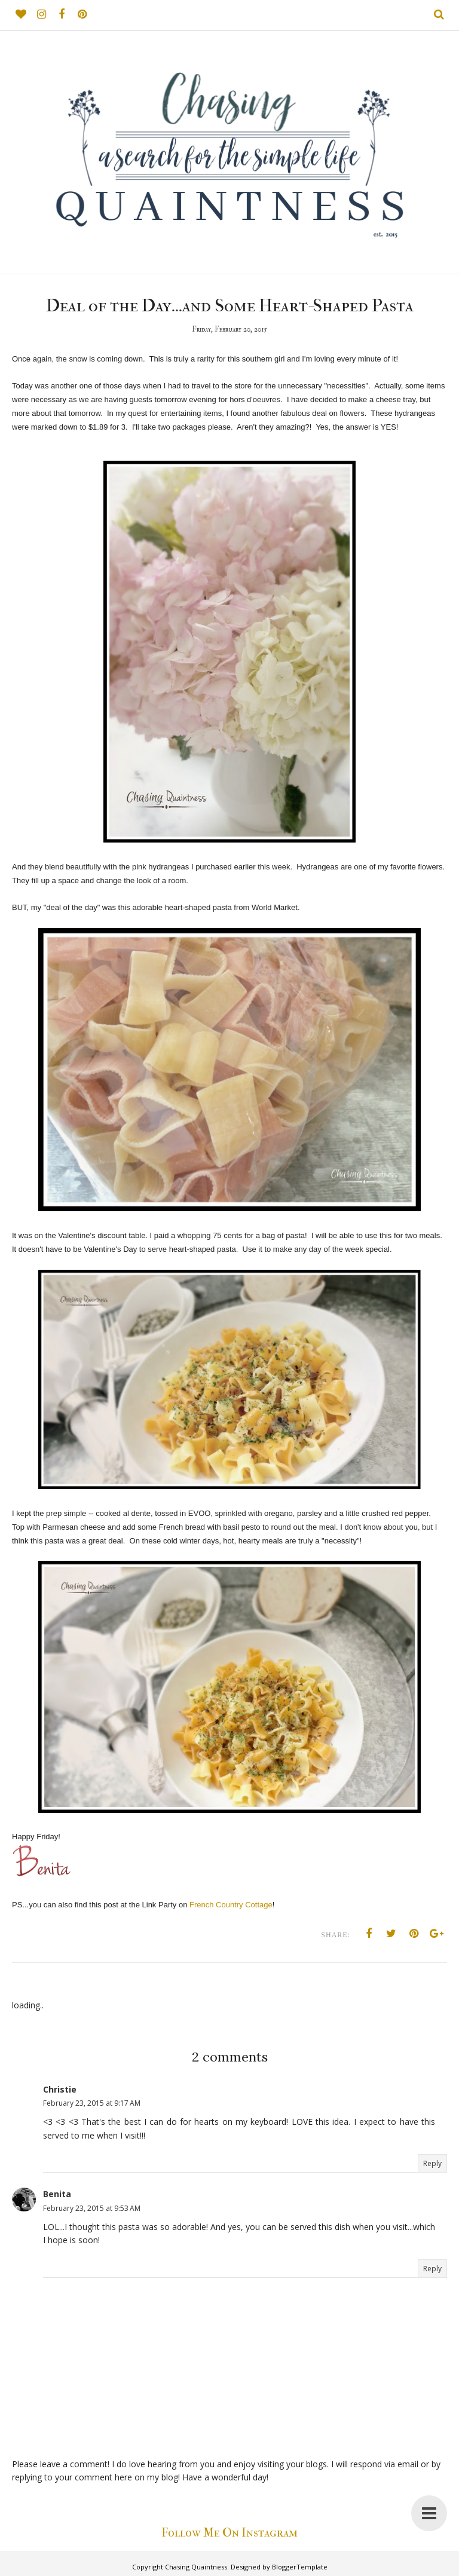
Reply (432, 2163)
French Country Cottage (231, 1904)
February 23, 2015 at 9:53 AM (91, 2208)
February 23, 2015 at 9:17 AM (91, 2103)
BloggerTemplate (300, 2566)
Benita (57, 2194)
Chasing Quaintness (196, 2566)
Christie (59, 2089)
